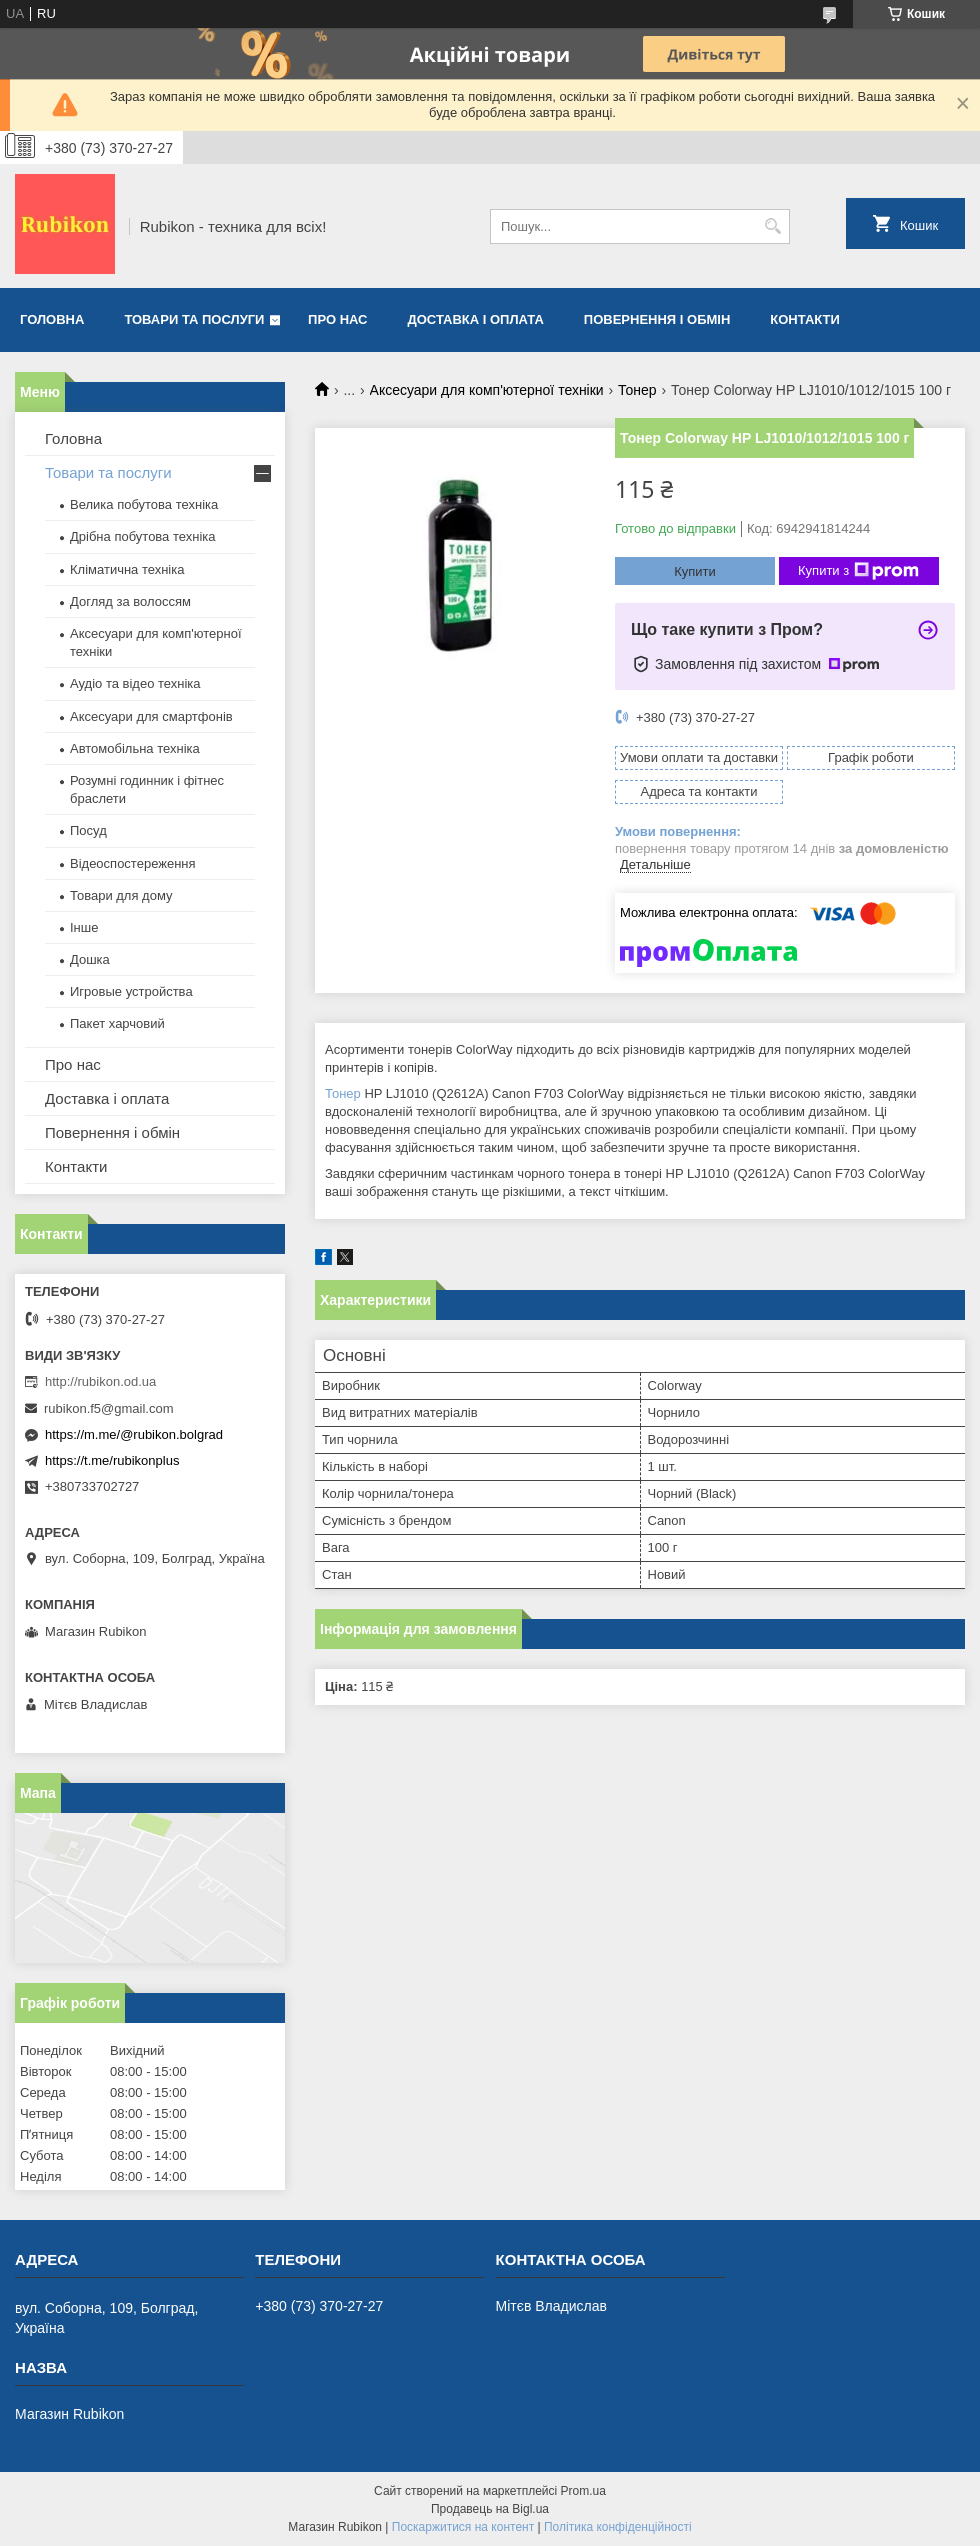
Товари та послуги (194, 319)
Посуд (88, 830)
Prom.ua (583, 2491)
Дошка (90, 959)
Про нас (337, 319)
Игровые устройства (131, 991)
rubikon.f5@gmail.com (109, 1408)
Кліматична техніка (127, 569)
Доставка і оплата (476, 319)
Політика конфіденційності (618, 2527)
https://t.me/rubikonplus (112, 1460)
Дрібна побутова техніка (142, 536)
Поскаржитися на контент (463, 2527)
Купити (695, 571)
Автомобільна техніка (135, 748)
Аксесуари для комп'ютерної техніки (487, 390)
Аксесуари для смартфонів (151, 716)
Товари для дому (121, 895)
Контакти (805, 319)
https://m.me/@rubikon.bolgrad (134, 1434)
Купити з (858, 571)
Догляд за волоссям (130, 601)
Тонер (637, 390)
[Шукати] (772, 226)
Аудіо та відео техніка (135, 683)
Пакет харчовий (117, 1023)
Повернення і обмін (657, 319)
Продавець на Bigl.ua (490, 2509)
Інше (84, 927)
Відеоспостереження (133, 863)
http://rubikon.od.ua (100, 1381)
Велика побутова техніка (144, 504)
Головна (52, 319)
